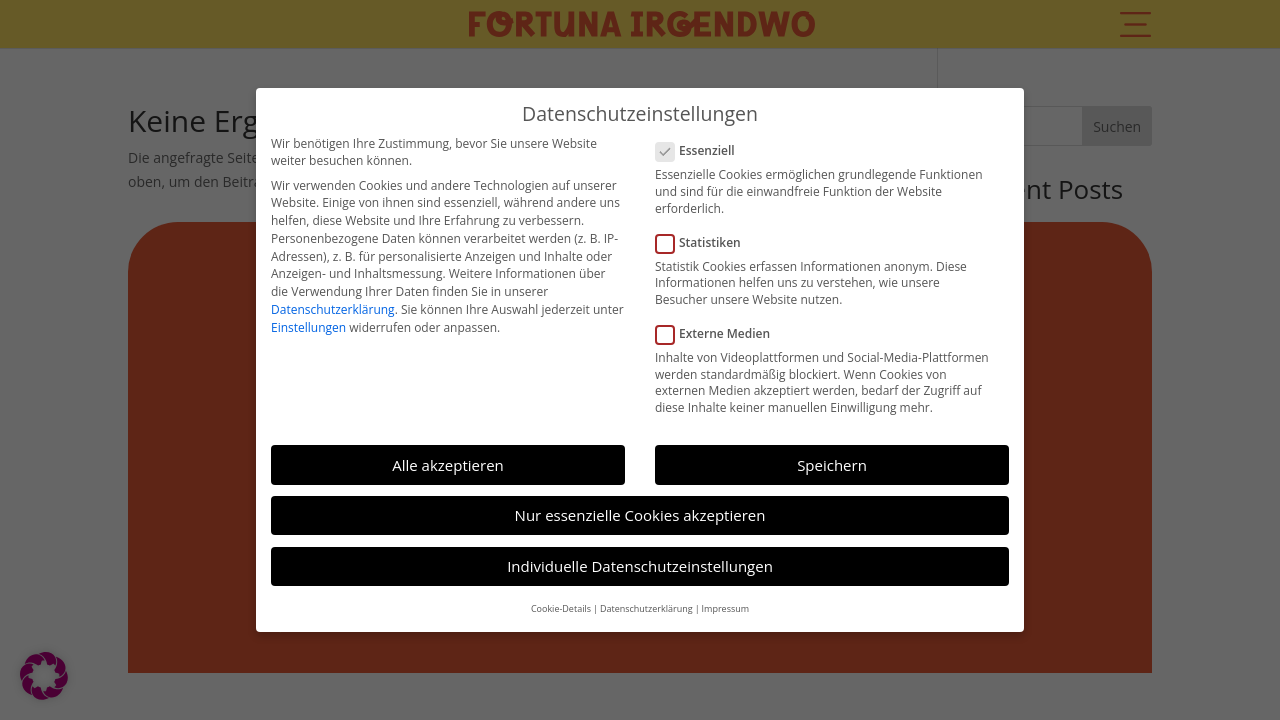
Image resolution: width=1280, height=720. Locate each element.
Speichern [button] (832, 457)
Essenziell (703, 143)
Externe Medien (721, 326)
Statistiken (706, 234)
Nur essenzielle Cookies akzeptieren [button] (640, 508)
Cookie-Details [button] (561, 600)
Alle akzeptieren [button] (448, 457)
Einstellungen (308, 320)
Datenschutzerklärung (333, 302)
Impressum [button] (726, 600)
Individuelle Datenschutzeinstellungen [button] (640, 559)
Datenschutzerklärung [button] (646, 600)
